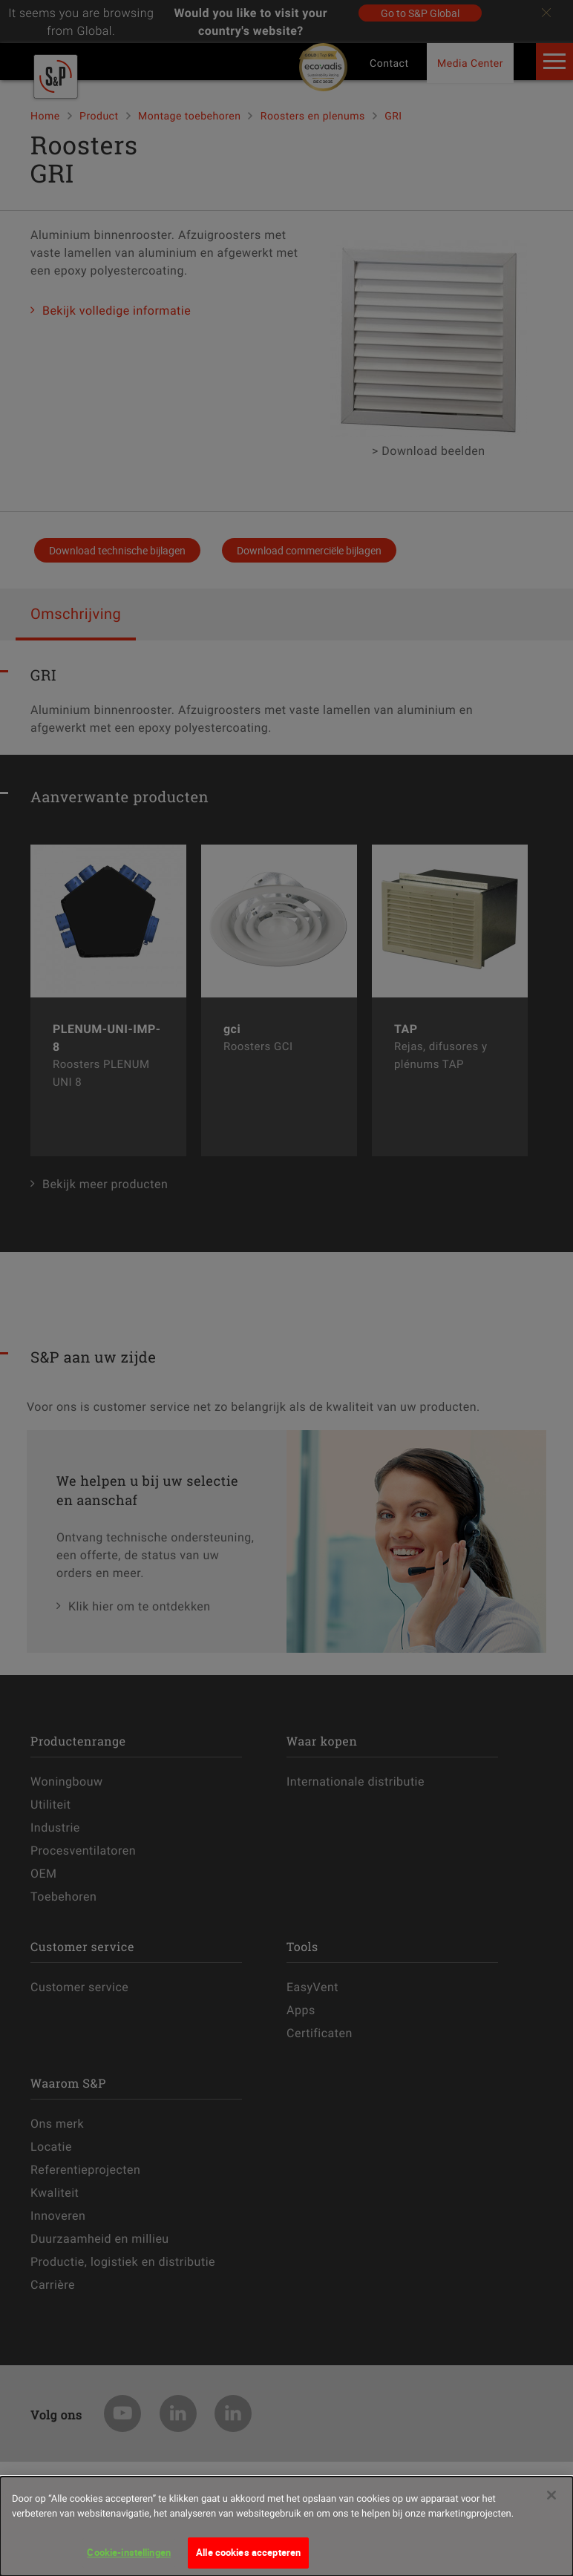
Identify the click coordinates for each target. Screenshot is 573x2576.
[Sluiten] (551, 2503)
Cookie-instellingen (128, 2560)
